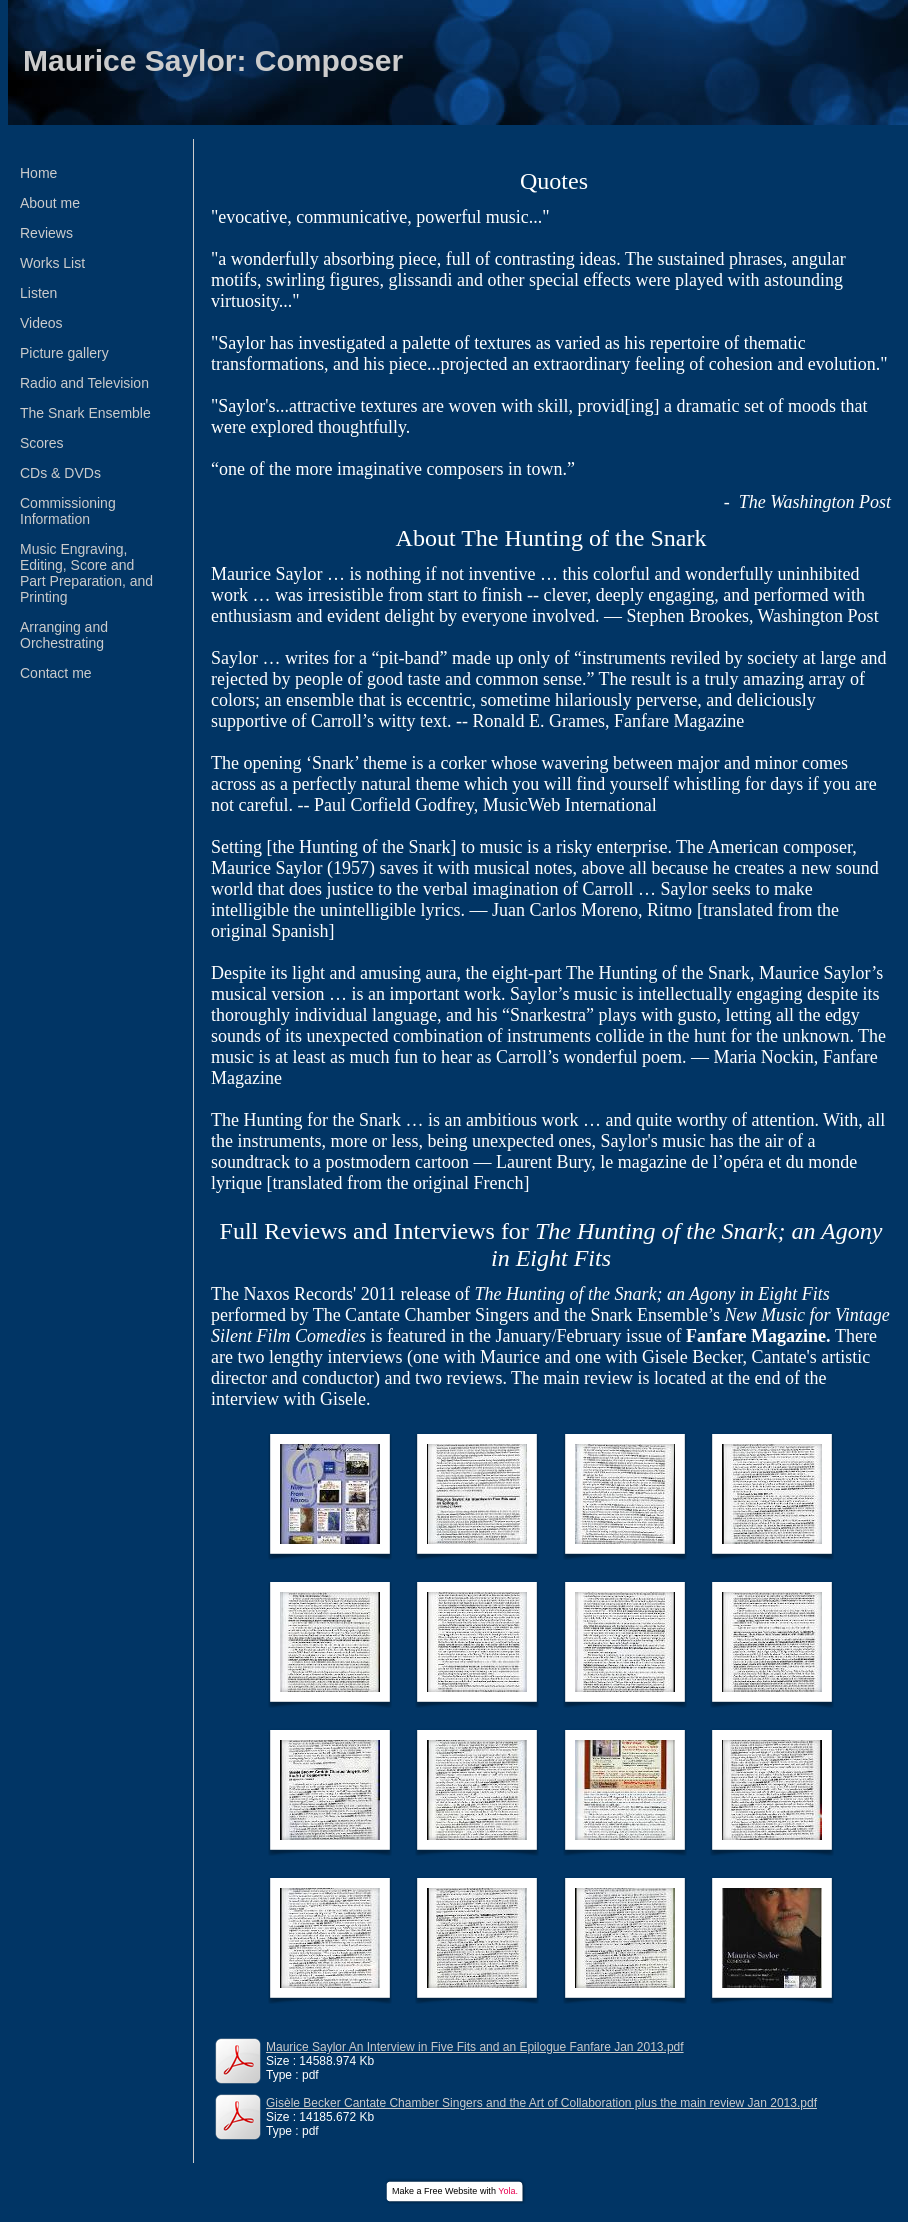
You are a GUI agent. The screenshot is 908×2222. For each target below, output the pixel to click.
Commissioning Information (68, 511)
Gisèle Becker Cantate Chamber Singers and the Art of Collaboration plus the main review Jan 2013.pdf (541, 2103)
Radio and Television (84, 383)
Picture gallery (64, 353)
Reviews (46, 233)
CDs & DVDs (60, 473)
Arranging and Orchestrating (64, 635)
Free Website (450, 2191)
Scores (42, 443)
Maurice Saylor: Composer (213, 60)
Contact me (56, 673)
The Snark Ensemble (85, 413)
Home (38, 173)
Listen (38, 293)
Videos (41, 323)
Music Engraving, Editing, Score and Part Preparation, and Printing (86, 573)
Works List (52, 263)
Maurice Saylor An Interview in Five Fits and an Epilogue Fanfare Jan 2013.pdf (475, 2047)
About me (50, 203)
